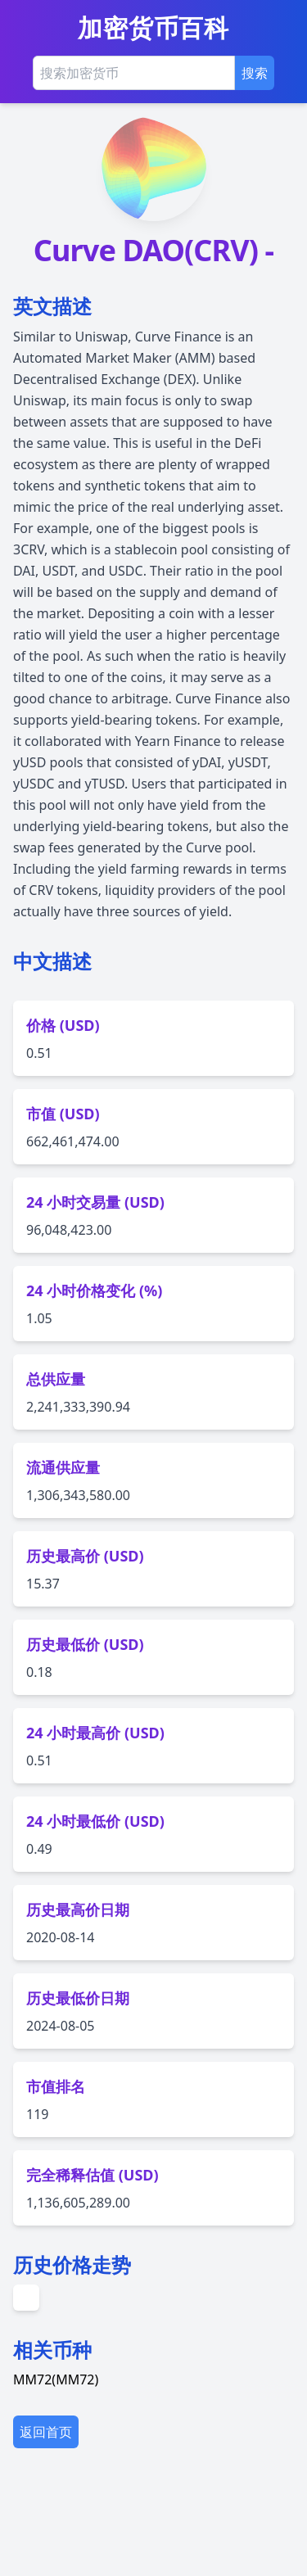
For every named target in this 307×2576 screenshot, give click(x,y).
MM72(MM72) (55, 2494)
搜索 (255, 73)
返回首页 (46, 2547)
